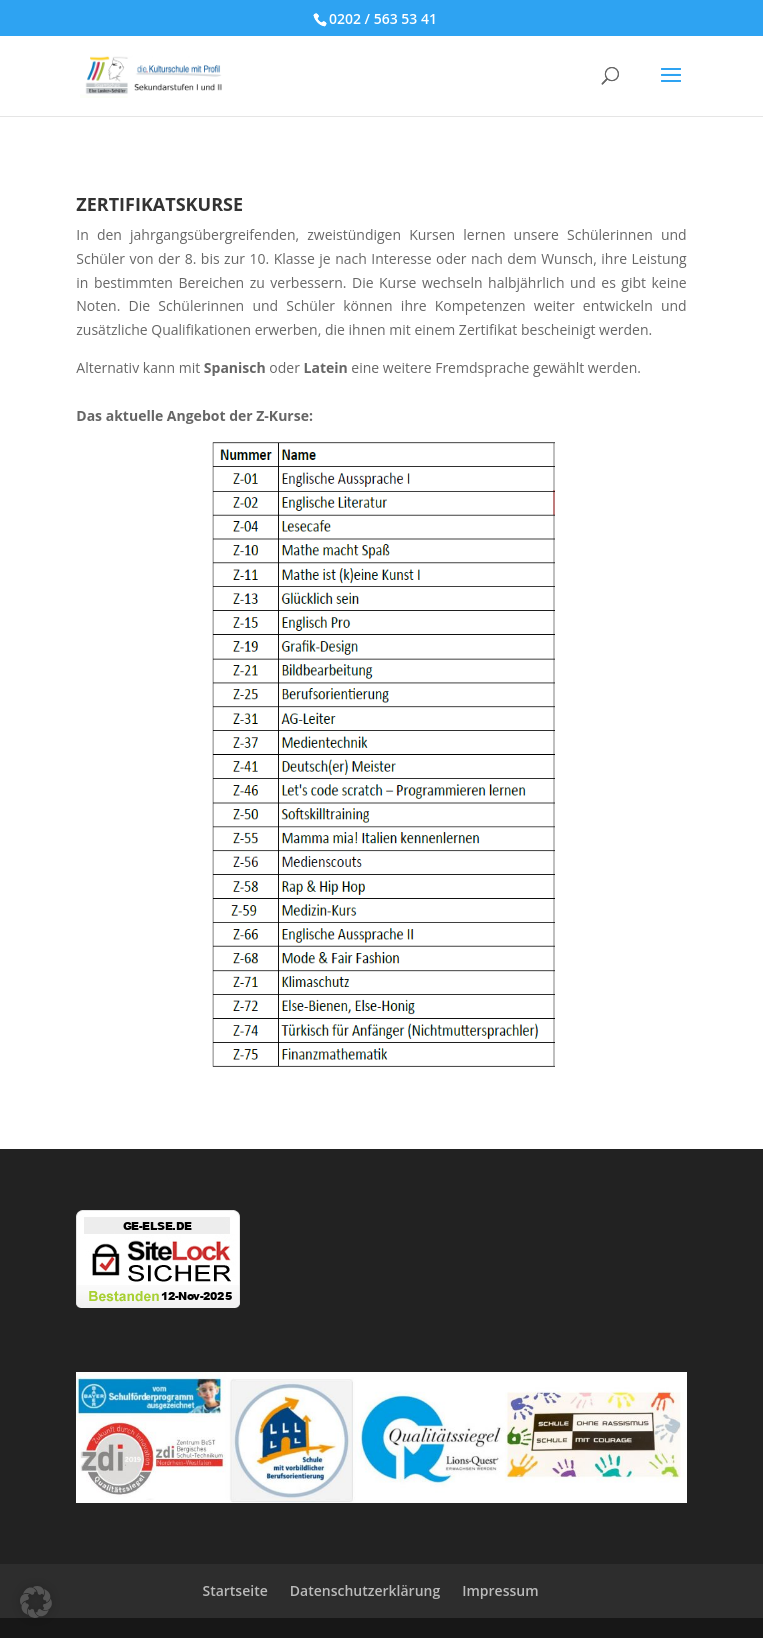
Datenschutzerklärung (365, 1590)
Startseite (234, 1590)
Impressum (500, 1590)
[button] (36, 1602)
